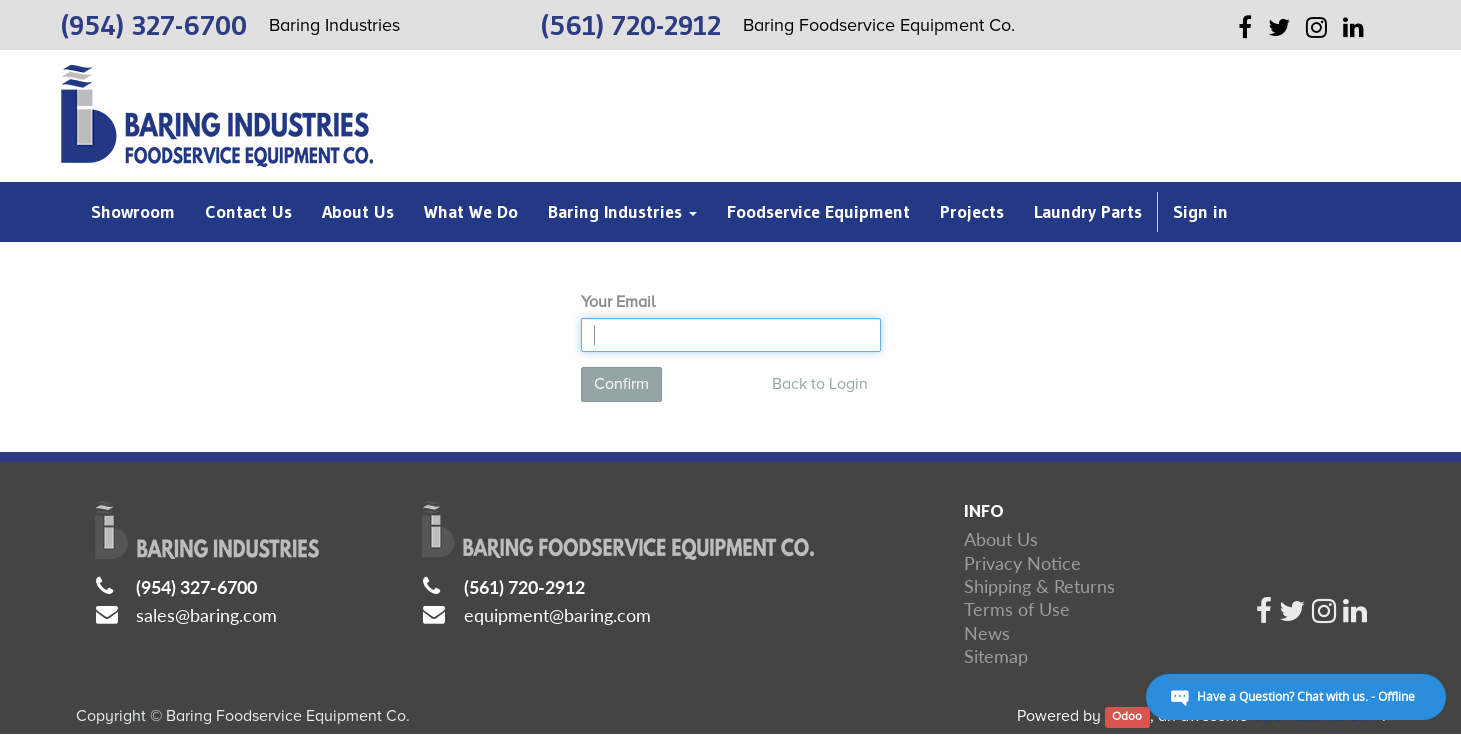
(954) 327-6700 (196, 587)
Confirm (621, 384)
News (987, 633)
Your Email (618, 302)
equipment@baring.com (557, 615)
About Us (1001, 539)
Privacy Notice (1022, 563)
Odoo (1127, 717)
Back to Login (820, 384)
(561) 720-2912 (524, 587)
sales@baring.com (206, 615)
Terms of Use (1017, 609)
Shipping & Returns (1039, 586)
